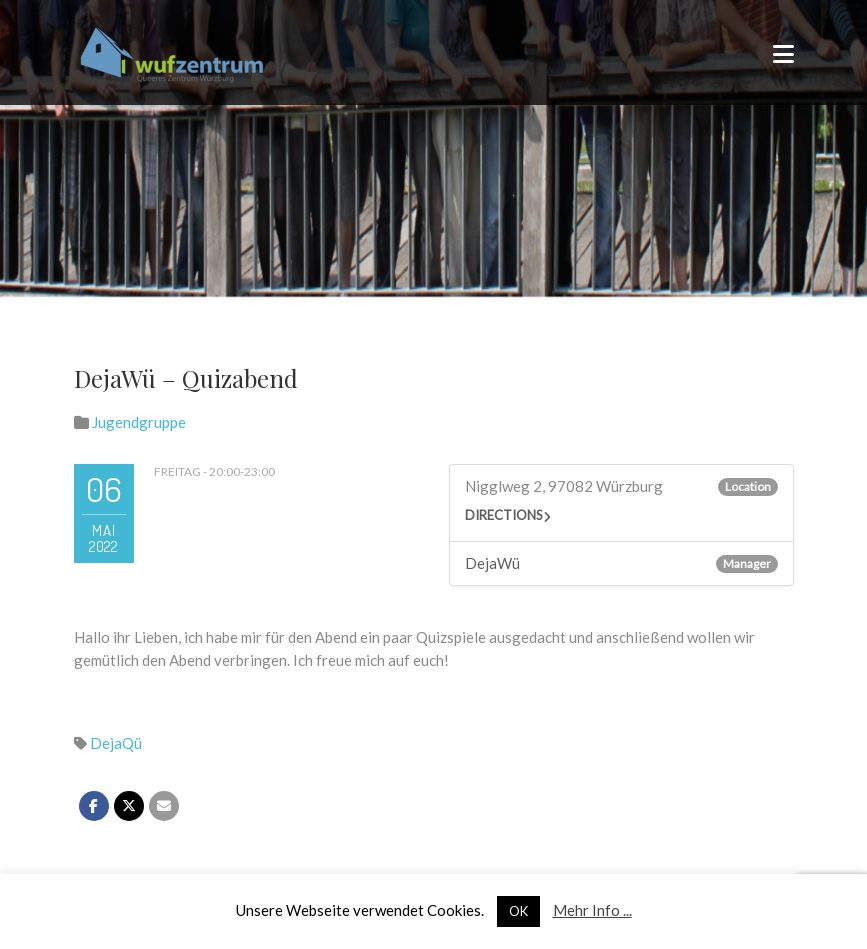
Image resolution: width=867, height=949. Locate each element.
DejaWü (492, 563)
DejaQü (116, 743)
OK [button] (518, 911)
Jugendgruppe (139, 422)
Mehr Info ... (592, 910)
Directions (504, 515)
